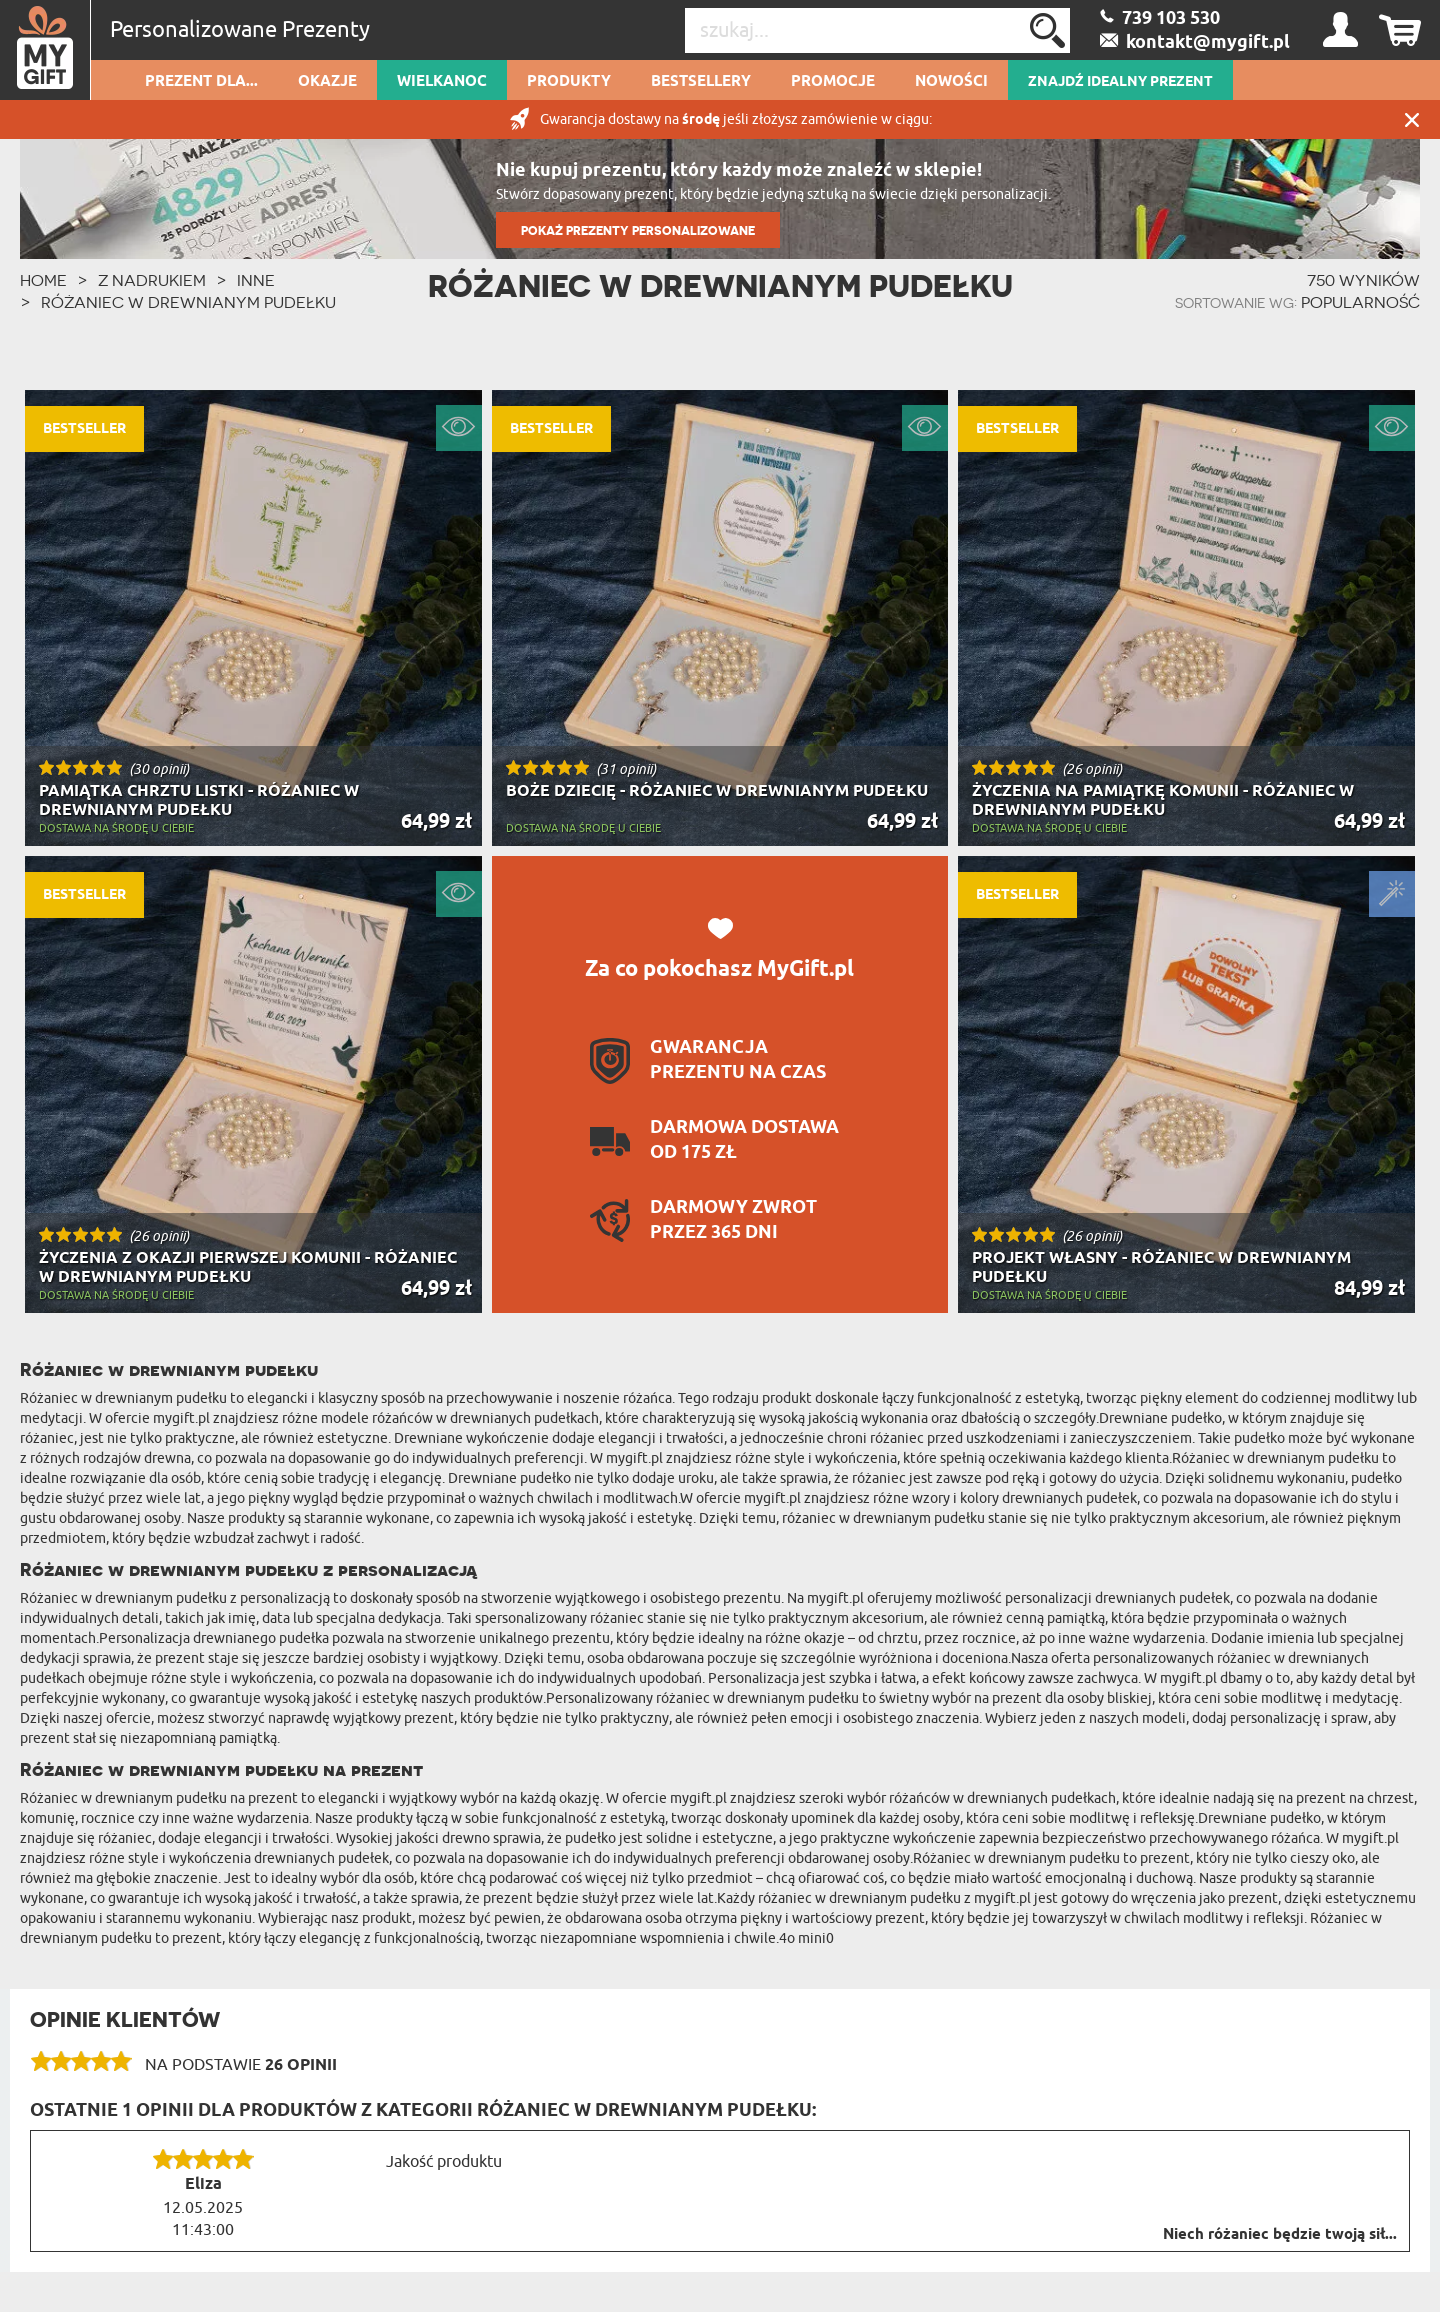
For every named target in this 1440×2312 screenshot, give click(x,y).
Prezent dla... (201, 82)
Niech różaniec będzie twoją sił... (1280, 2235)
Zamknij (1412, 119)
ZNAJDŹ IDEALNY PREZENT (1120, 82)
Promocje (833, 82)
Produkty (569, 82)
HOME (43, 280)
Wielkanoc (442, 82)
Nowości (951, 82)
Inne (256, 280)
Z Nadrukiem (152, 280)
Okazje (327, 82)
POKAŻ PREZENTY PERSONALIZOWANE (638, 230)
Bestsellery (701, 82)
